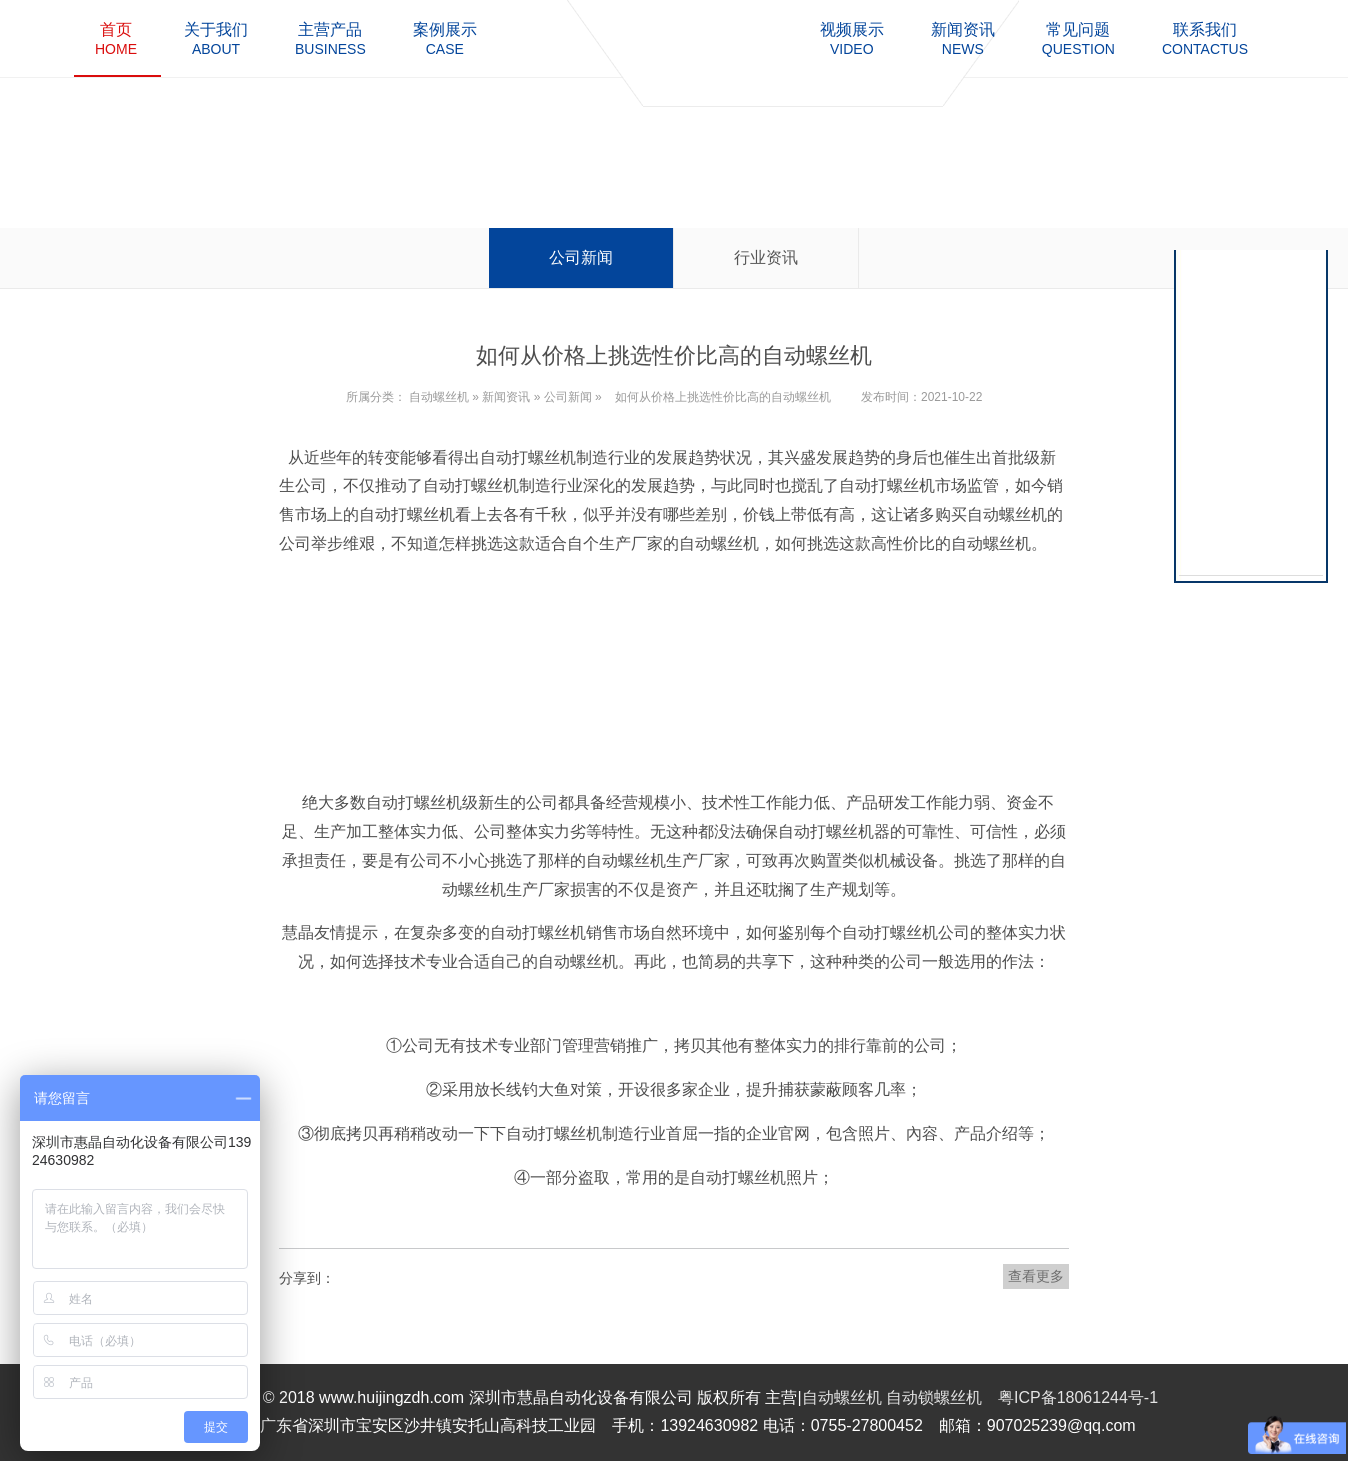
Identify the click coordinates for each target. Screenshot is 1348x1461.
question (1078, 38)
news (963, 38)
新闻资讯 (506, 397)
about (216, 38)
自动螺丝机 (439, 397)
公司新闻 (581, 257)
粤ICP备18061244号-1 (1078, 1397)
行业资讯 (766, 257)
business (330, 38)
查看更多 (1036, 1276)
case (445, 38)
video (852, 38)
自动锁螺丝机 (934, 1397)
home (116, 38)
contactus (1205, 38)
